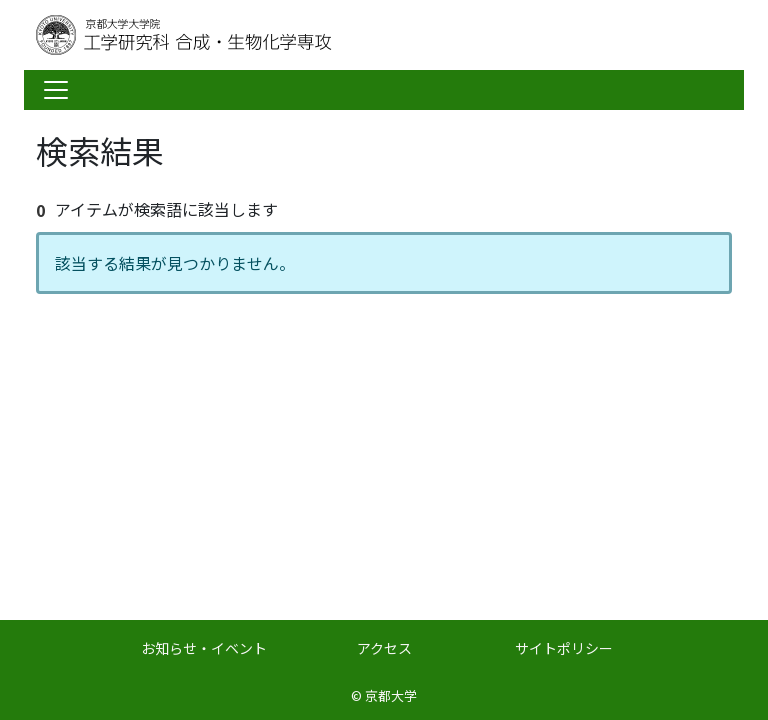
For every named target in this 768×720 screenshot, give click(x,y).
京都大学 (391, 695)
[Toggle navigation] (56, 90)
